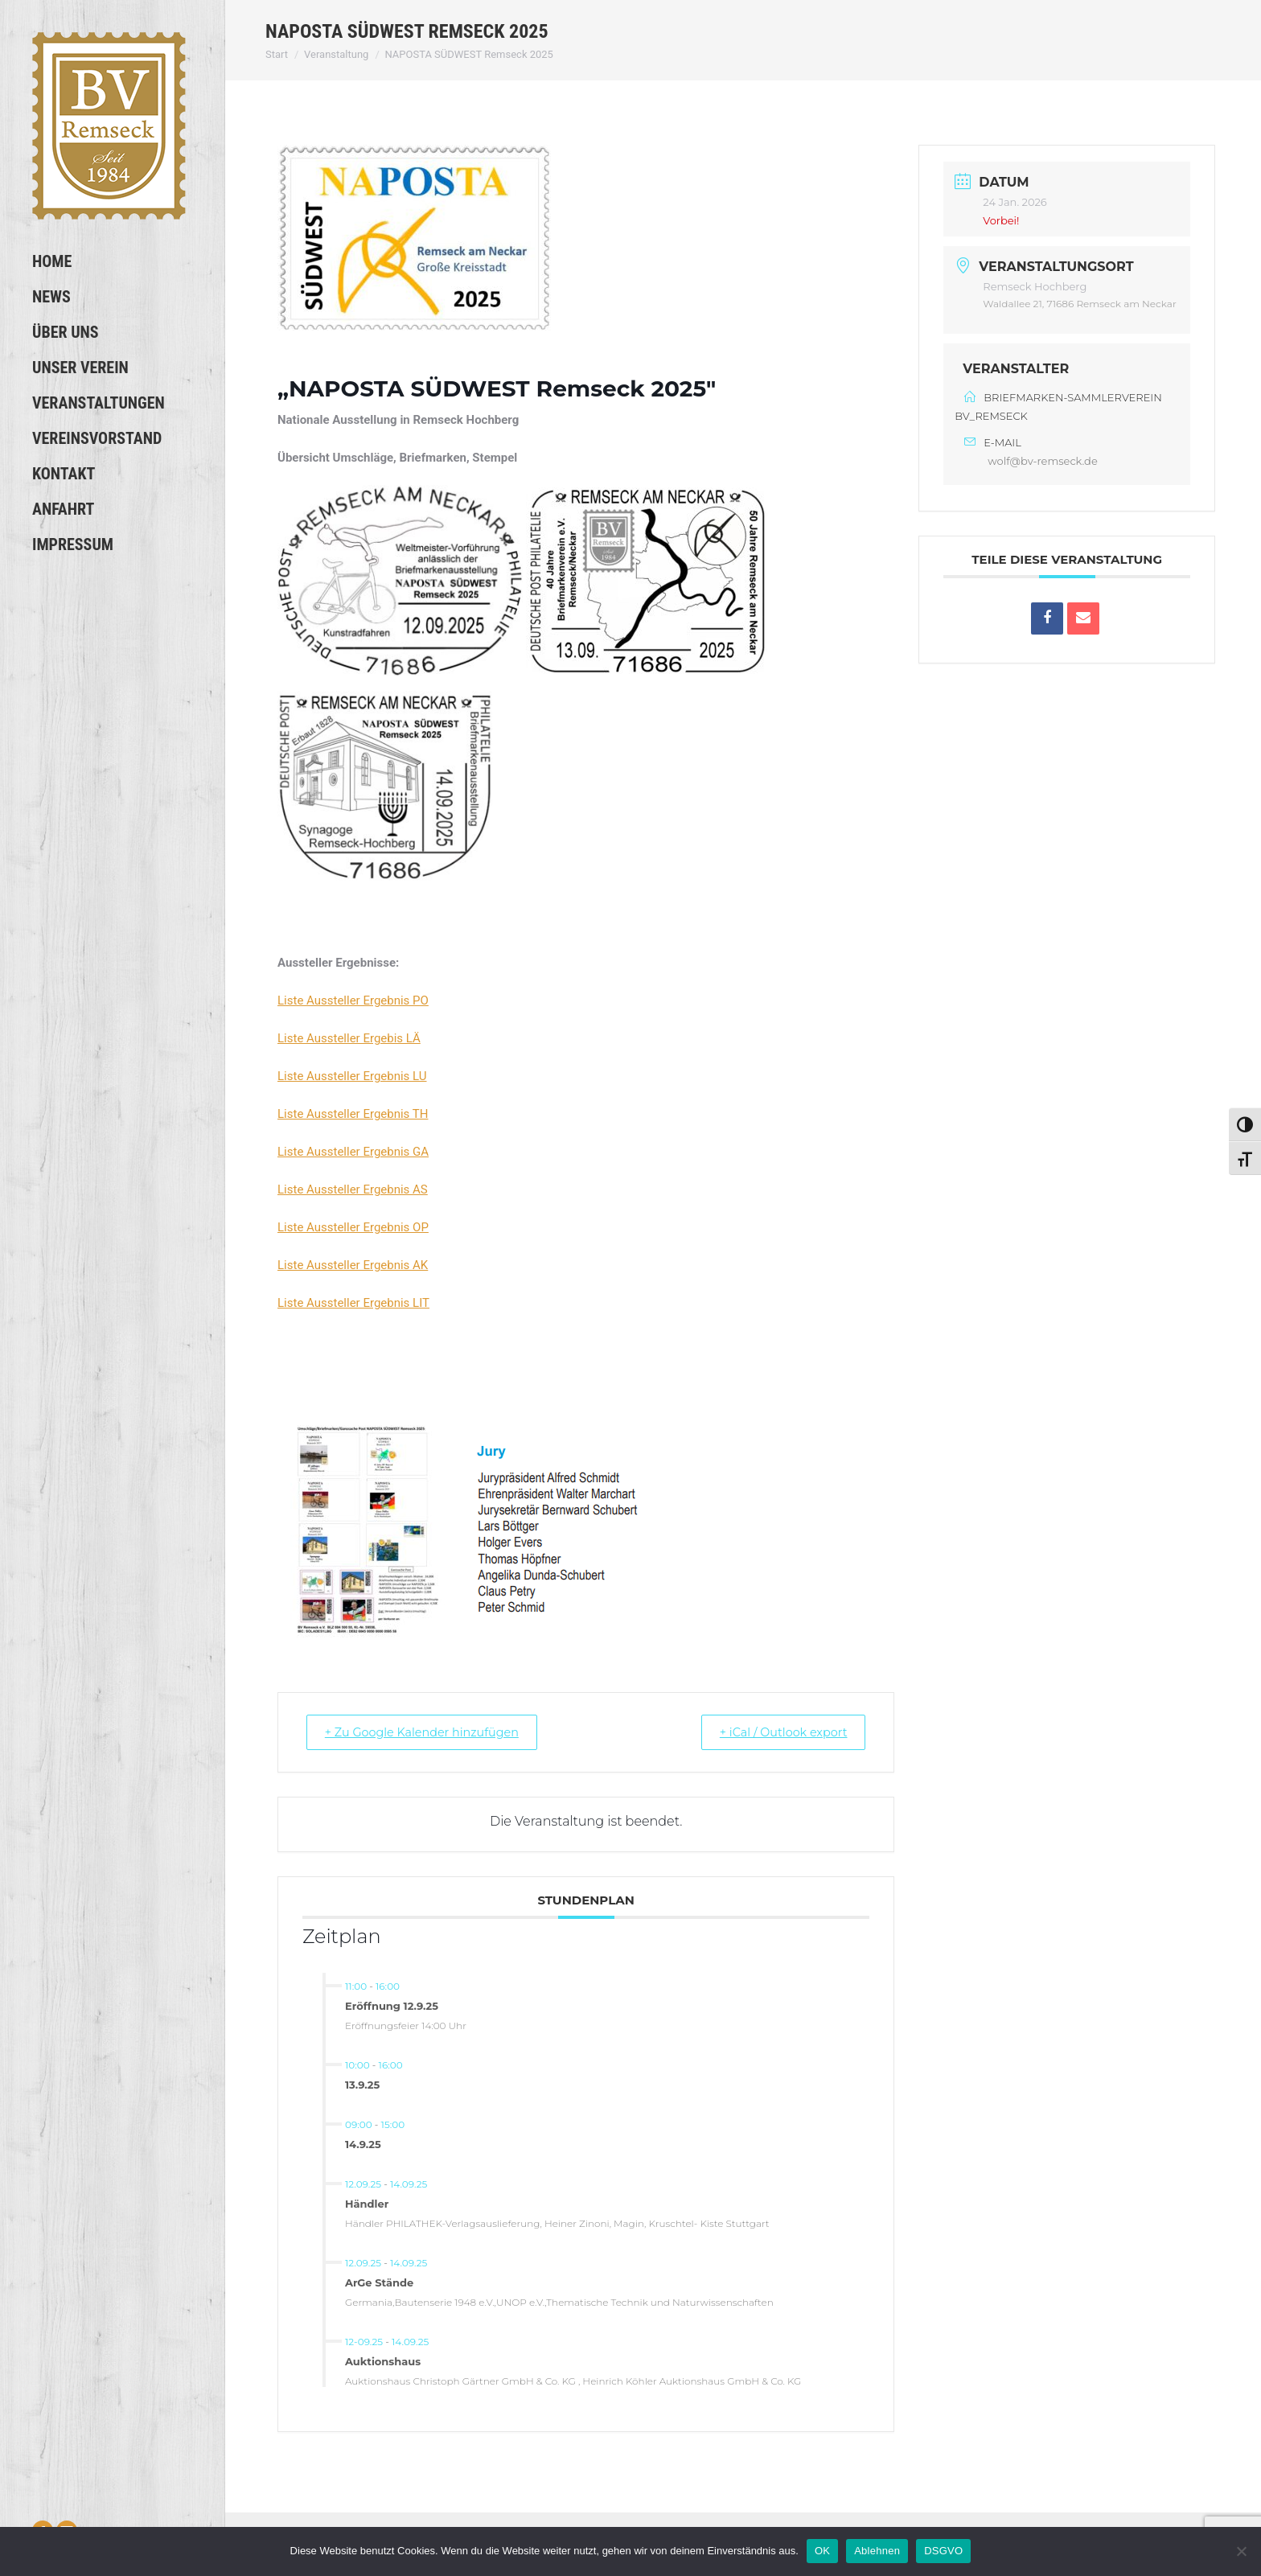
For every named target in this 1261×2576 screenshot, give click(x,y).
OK (822, 2551)
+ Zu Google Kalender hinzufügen (431, 1732)
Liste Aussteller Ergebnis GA (353, 1151)
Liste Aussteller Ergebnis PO (353, 1000)
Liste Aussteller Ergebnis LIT (353, 1303)
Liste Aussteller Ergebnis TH (352, 1114)
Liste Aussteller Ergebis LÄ (349, 1038)
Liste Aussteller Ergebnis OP (353, 1227)
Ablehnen (877, 2551)
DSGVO (943, 2551)
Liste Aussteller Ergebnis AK (352, 1265)
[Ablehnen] (1241, 2551)
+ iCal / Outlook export (775, 1732)
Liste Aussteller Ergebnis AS (352, 1189)
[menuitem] (112, 261)
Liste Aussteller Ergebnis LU (352, 1076)
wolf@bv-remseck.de (1042, 460)
